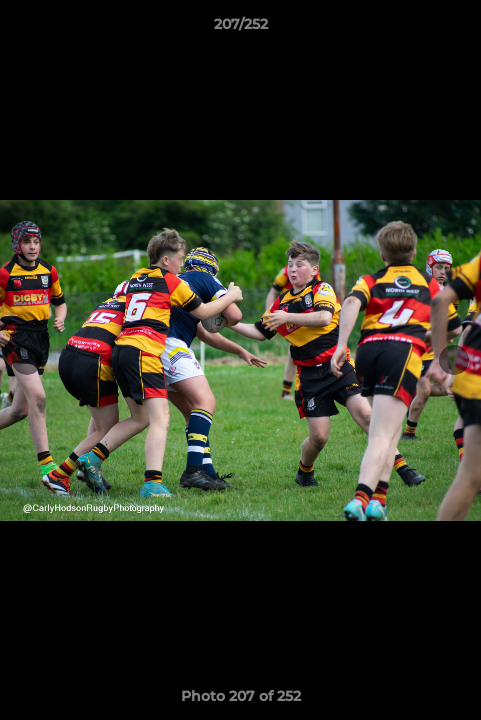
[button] (457, 29)
